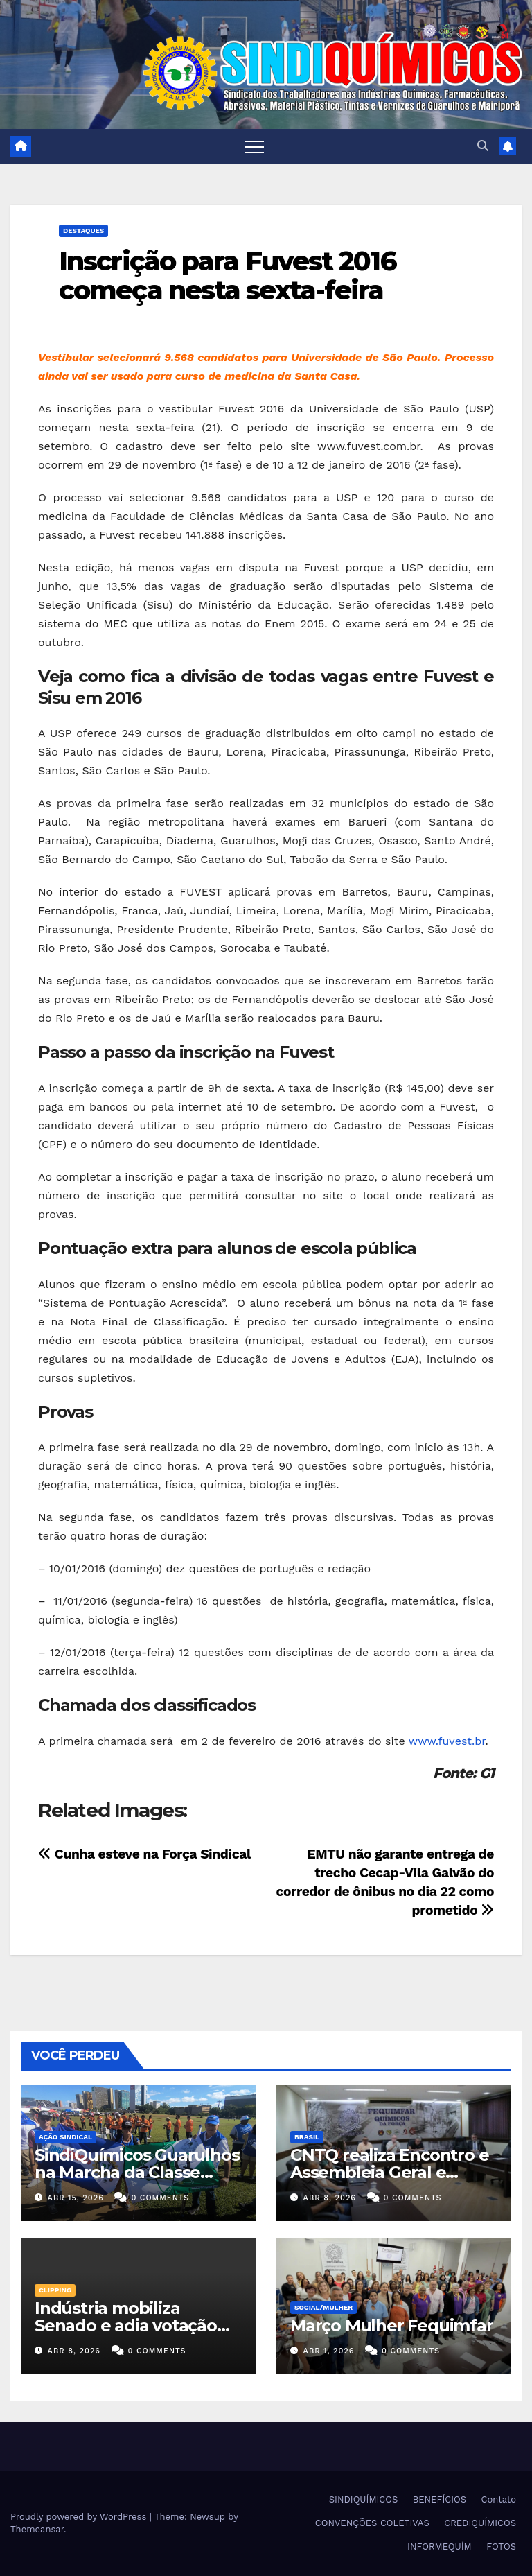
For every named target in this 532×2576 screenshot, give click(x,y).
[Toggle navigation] (254, 146)
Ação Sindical (65, 2137)
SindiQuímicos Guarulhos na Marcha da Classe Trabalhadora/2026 (137, 2172)
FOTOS (501, 2546)
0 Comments (160, 2197)
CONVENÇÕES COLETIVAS (372, 2523)
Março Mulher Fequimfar (391, 2325)
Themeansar (37, 2529)
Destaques (83, 230)
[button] (482, 146)
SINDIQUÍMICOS (363, 2499)
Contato (498, 2499)
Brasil (306, 2137)
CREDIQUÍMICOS (480, 2523)
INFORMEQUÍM (439, 2546)
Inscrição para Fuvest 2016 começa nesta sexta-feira (227, 275)
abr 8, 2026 (330, 2197)
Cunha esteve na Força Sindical (144, 1854)
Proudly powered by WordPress (80, 2517)
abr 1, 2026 (329, 2351)
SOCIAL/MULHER (323, 2307)
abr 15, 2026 (76, 2197)
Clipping (55, 2290)
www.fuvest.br (447, 1741)
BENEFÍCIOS (439, 2499)
